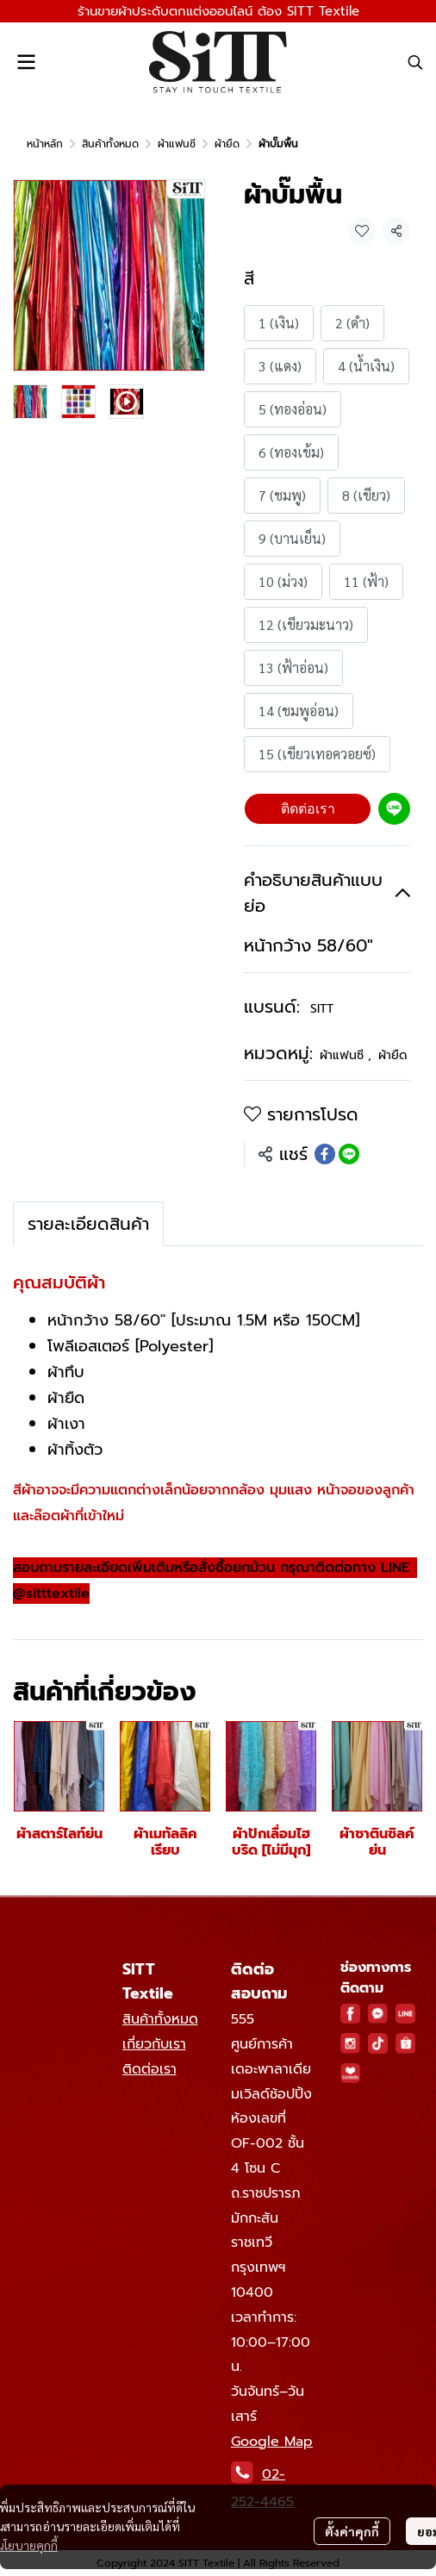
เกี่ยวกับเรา (154, 2044)
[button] (415, 62)
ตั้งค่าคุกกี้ (352, 2530)
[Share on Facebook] (325, 1154)
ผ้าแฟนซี (177, 144)
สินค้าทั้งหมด (110, 144)
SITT (321, 1009)
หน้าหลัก (45, 144)
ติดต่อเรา (308, 808)
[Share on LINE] (349, 1154)
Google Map (272, 2441)
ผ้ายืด (227, 144)
